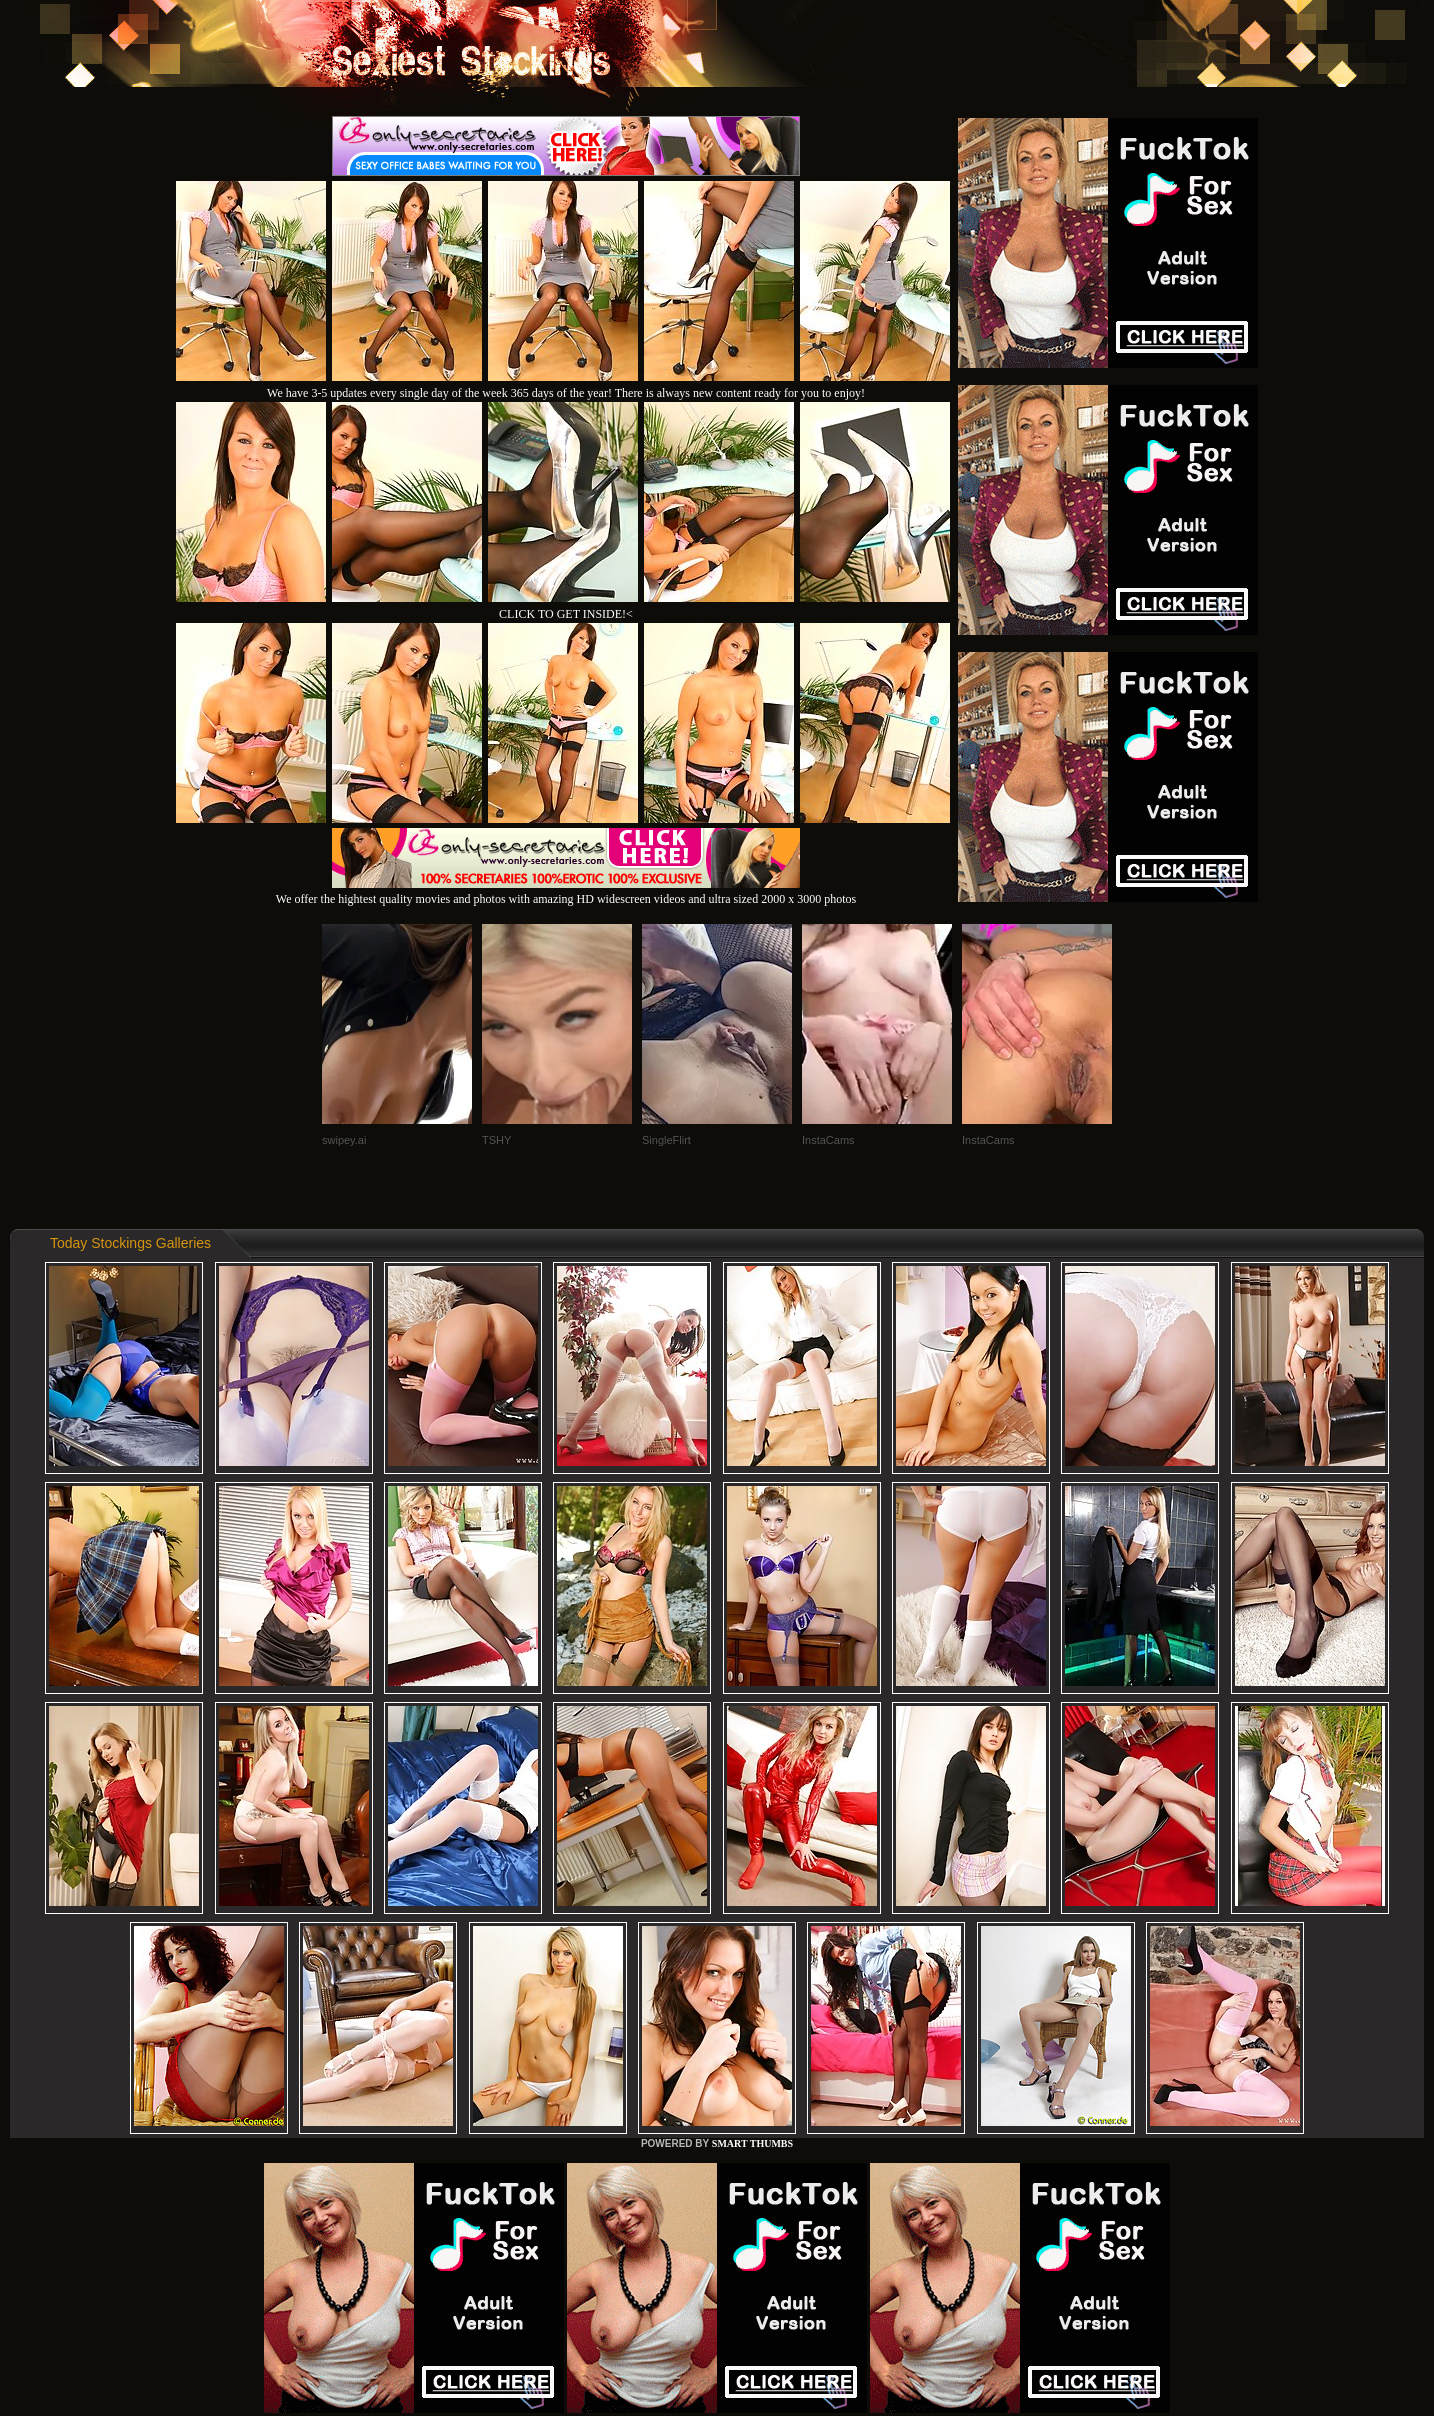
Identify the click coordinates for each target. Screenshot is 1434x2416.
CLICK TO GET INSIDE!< (566, 614)
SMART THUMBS (752, 2143)
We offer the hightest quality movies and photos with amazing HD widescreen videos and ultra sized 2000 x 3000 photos (566, 891)
